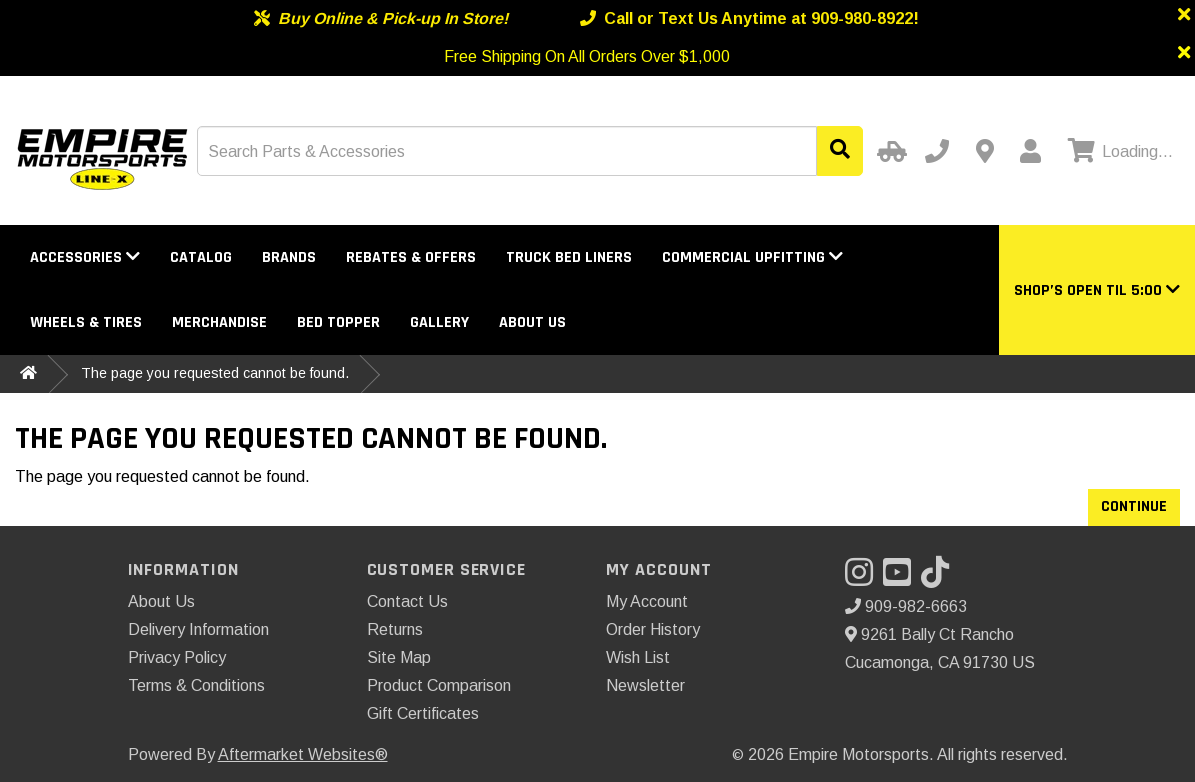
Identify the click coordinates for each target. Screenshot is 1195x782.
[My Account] (1030, 151)
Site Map (399, 657)
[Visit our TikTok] (940, 578)
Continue (1134, 506)
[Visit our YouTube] (902, 578)
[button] (1097, 290)
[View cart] (1118, 152)
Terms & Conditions (196, 685)
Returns (395, 629)
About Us (532, 322)
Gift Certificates (423, 713)
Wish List (638, 657)
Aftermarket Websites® (303, 754)
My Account (647, 601)
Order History (653, 629)
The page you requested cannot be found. (215, 373)
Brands (289, 257)
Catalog (201, 257)
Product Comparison (439, 685)
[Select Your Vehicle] (889, 151)
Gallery (439, 322)
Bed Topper (338, 322)
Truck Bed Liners (569, 257)
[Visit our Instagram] (864, 578)
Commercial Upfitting (752, 257)
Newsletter (645, 685)
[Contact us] (985, 151)
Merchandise (219, 322)
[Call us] (937, 151)
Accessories (85, 257)
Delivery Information (198, 629)
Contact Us (407, 601)
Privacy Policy (177, 657)
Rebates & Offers (411, 257)
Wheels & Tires (86, 322)
